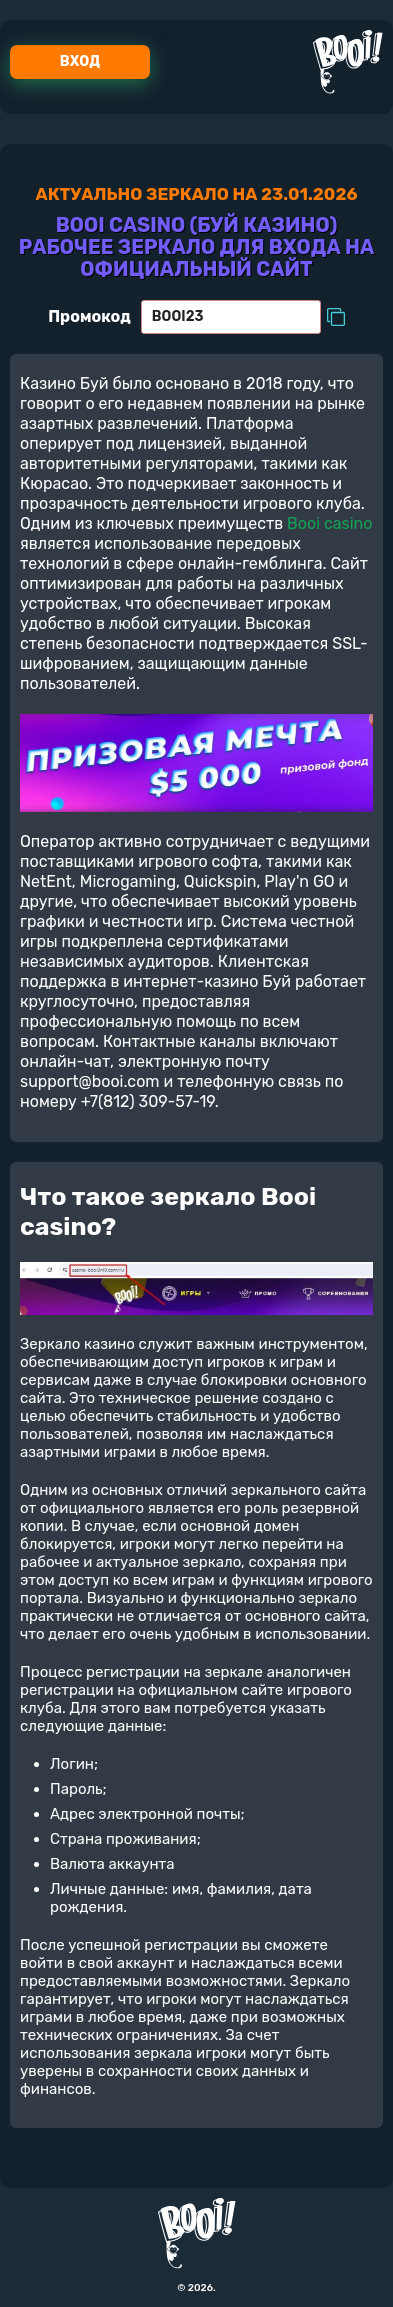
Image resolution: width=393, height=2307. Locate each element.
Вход (80, 61)
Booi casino (329, 523)
